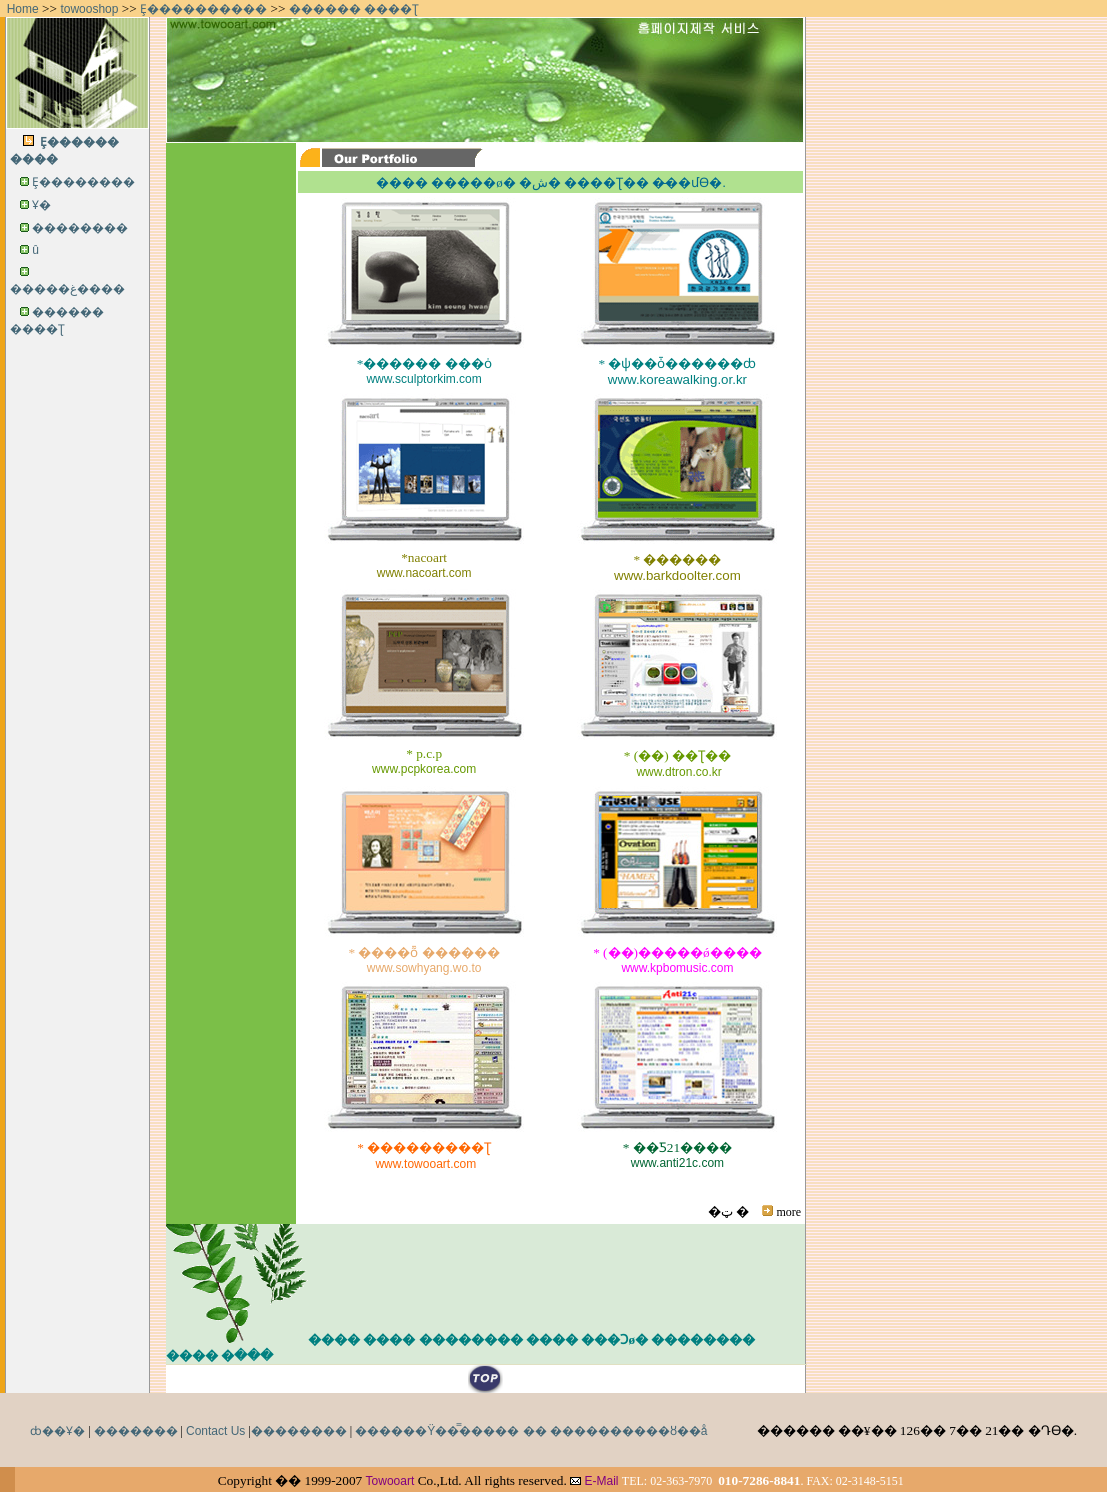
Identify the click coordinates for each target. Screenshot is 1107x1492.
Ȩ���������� (203, 9)
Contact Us (215, 1431)
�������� (80, 228)
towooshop (89, 9)
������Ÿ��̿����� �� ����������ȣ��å (531, 1431)
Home (23, 9)
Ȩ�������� (83, 182)
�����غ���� (67, 289)
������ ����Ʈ (354, 9)
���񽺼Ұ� (41, 205)
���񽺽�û (35, 250)
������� (136, 1431)
